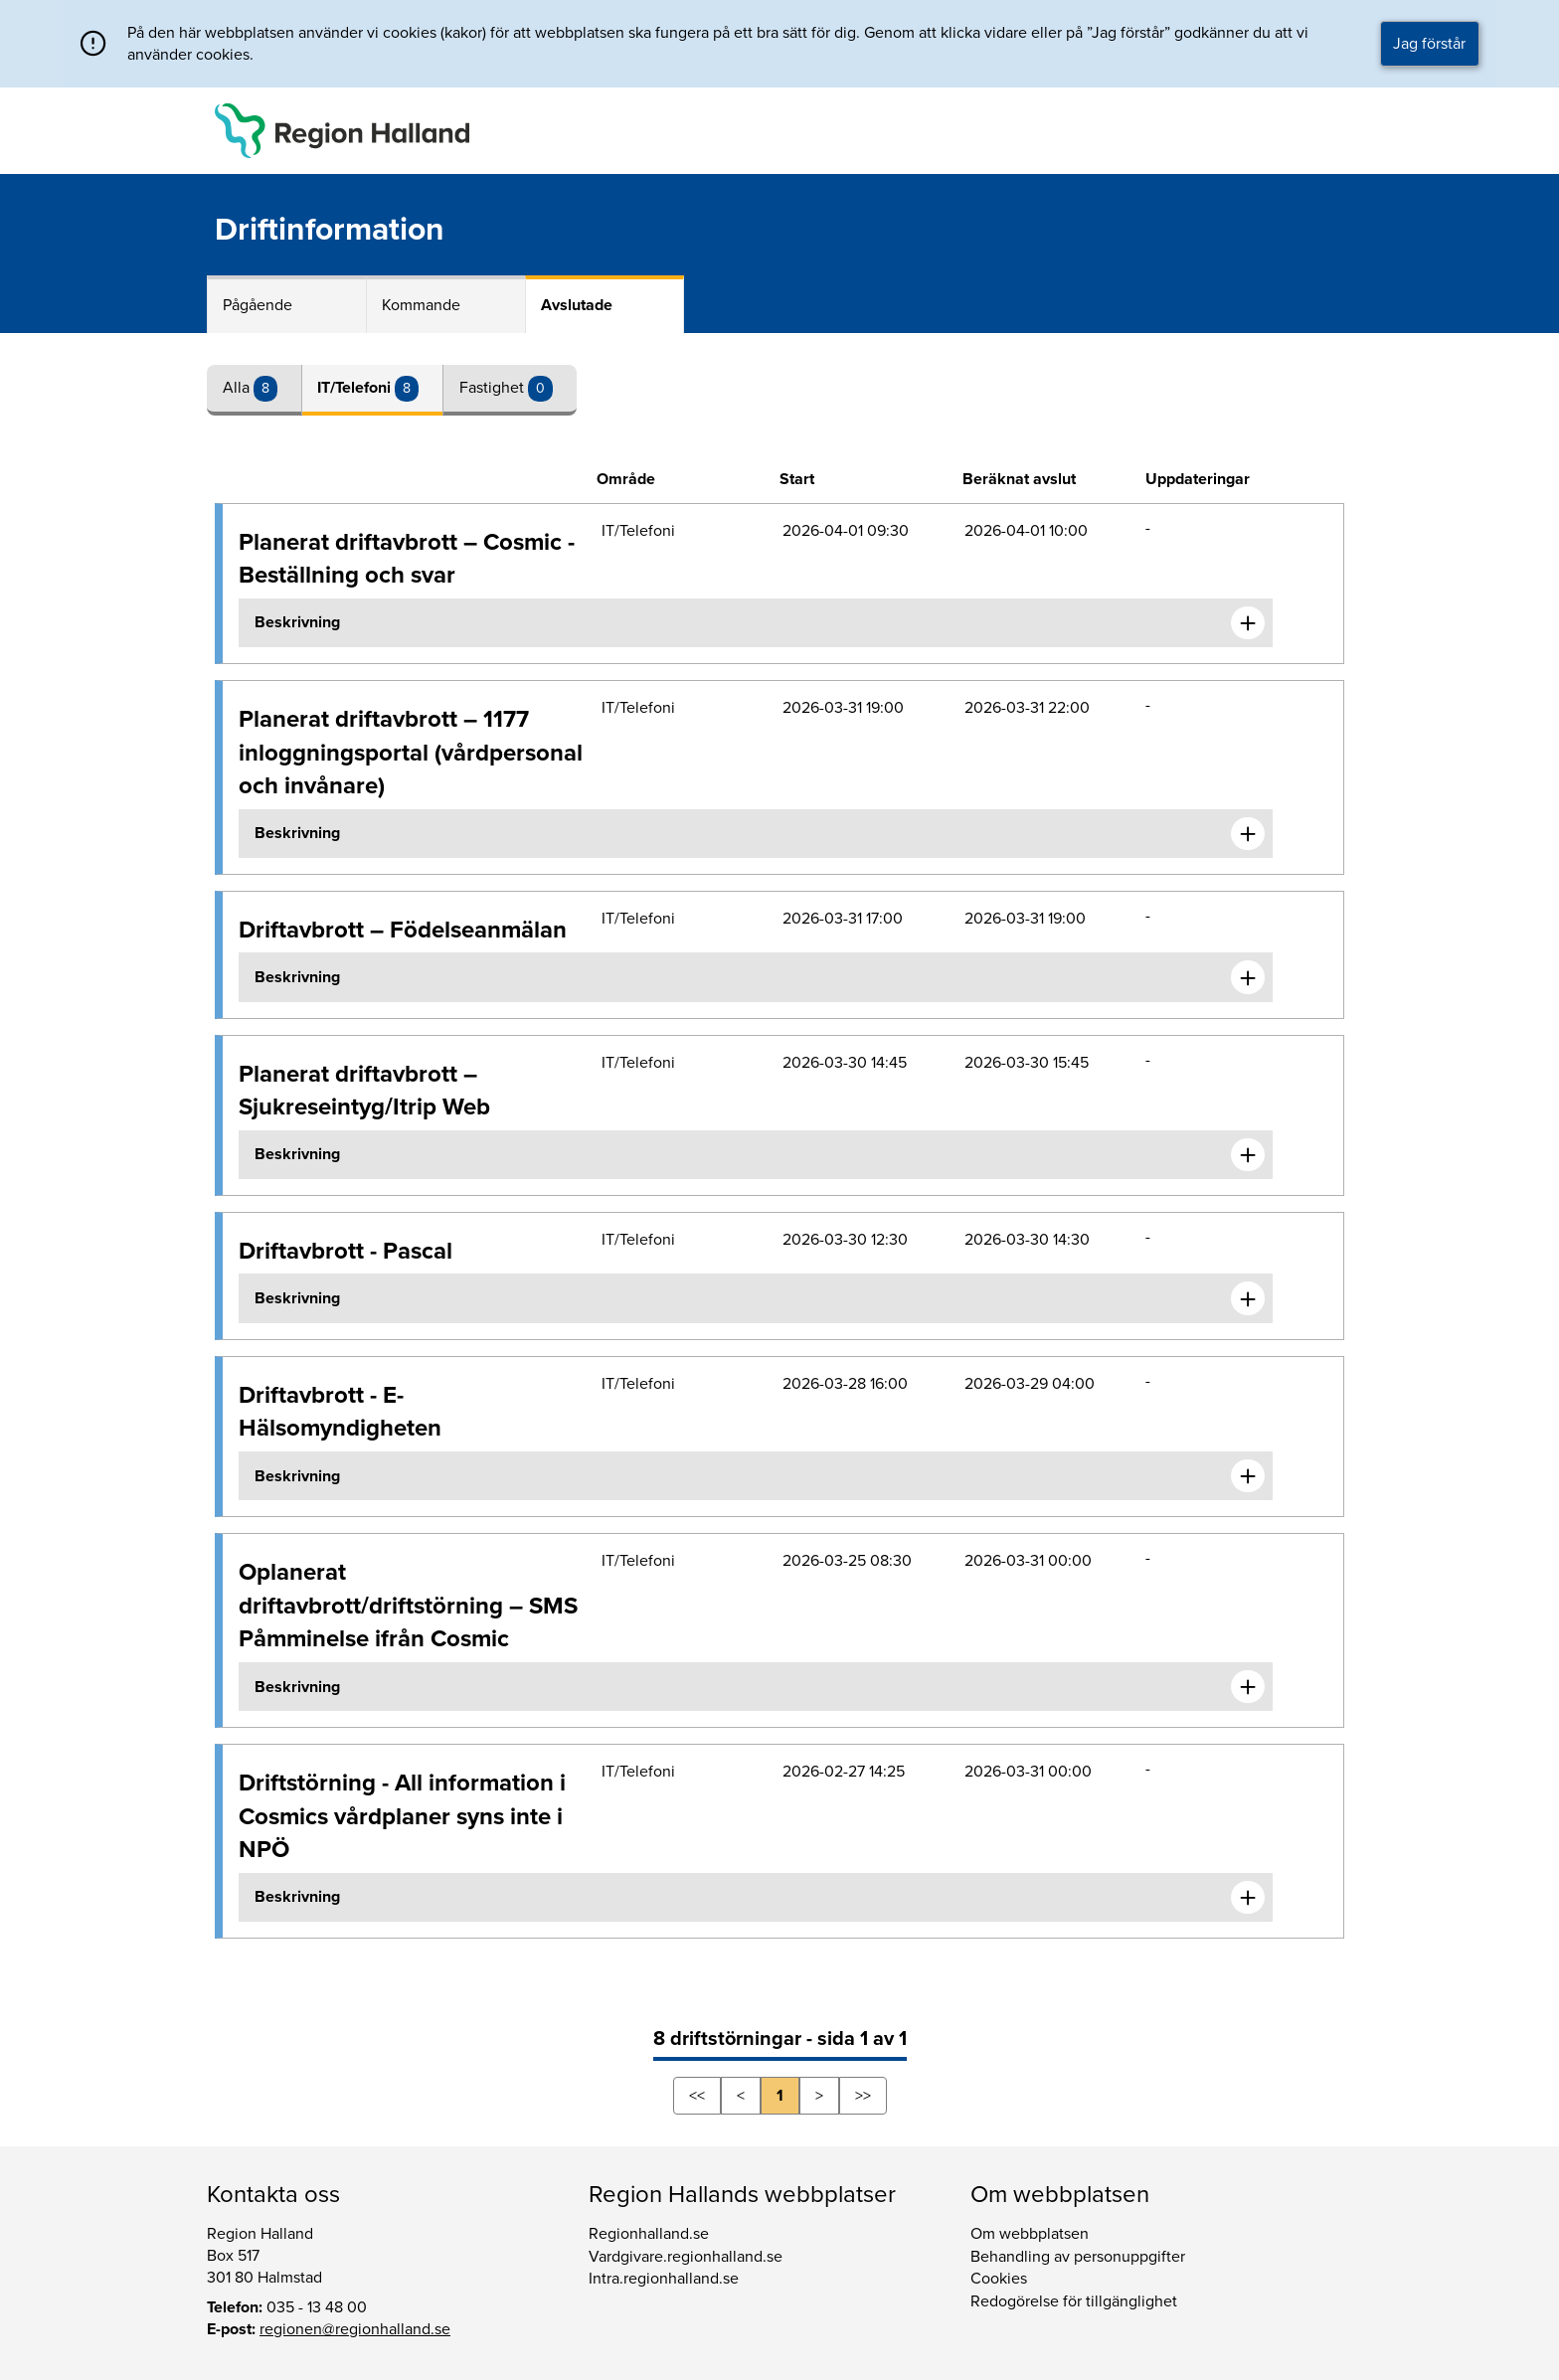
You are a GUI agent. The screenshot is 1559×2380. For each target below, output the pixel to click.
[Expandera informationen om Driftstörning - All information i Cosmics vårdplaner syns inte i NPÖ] (1248, 1898)
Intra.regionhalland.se (664, 2279)
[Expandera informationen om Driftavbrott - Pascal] (1248, 1298)
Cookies (998, 2279)
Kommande (421, 305)
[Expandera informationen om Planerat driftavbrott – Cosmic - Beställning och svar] (1248, 623)
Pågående (257, 305)
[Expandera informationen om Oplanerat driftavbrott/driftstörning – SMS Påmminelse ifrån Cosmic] (1248, 1687)
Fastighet (493, 388)
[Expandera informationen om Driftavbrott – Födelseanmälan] (1248, 977)
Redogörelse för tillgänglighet (1073, 2301)
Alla (238, 388)
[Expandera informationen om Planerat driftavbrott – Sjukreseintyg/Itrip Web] (1248, 1155)
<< (697, 2096)
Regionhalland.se (649, 2234)
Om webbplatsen (1029, 2234)
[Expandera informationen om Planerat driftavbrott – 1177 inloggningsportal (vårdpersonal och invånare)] (1248, 834)
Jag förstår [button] (1429, 44)
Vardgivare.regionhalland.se (685, 2257)
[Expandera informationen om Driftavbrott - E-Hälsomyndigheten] (1248, 1476)
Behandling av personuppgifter (1077, 2257)
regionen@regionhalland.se (355, 2329)
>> (863, 2096)
